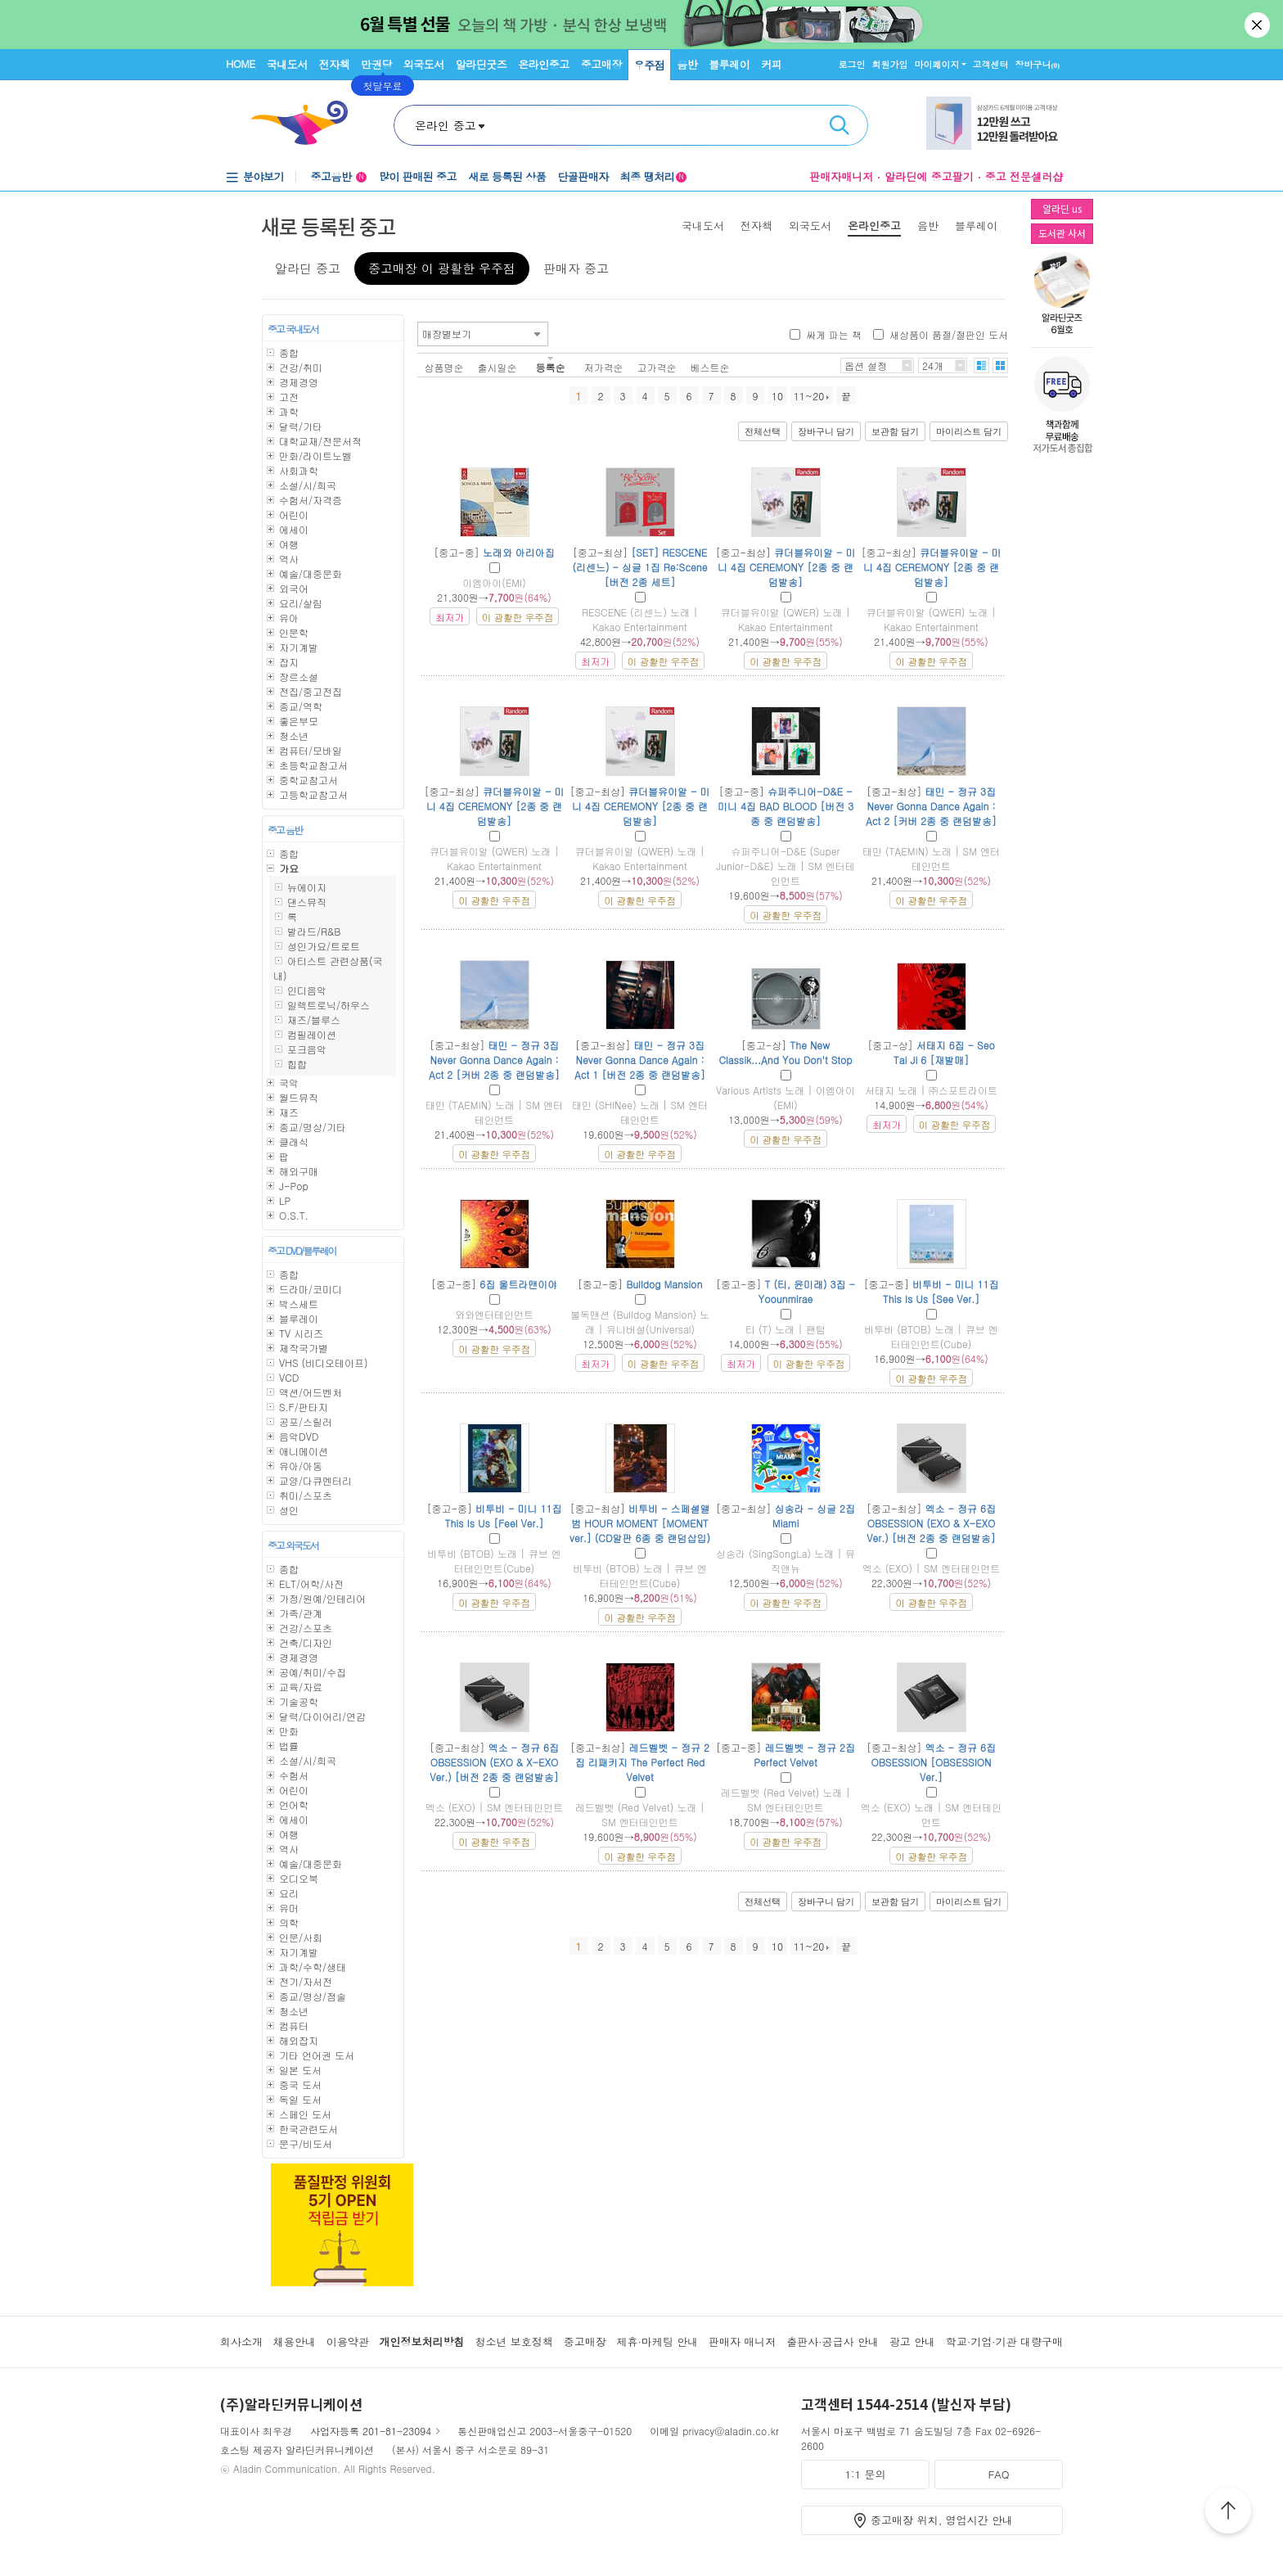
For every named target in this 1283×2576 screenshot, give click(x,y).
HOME (240, 63)
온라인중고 (543, 64)
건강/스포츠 (305, 1628)
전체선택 (763, 431)
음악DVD (299, 1436)
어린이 (293, 514)
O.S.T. (293, 1215)
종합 (289, 352)
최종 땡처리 (653, 176)
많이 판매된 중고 (418, 176)
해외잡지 (298, 2040)
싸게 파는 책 (834, 334)
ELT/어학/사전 (311, 1583)
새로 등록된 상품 (507, 176)
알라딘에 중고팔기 (929, 176)
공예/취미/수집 (312, 1672)
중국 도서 (300, 2084)
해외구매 (298, 1171)
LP (284, 1200)
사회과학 (298, 470)
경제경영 (298, 382)
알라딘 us (1062, 208)
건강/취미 (300, 367)
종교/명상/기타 (312, 1127)
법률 (289, 1746)
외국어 (293, 588)
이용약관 (347, 2341)
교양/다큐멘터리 (315, 1480)
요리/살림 (300, 603)
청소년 (293, 735)
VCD (289, 1377)
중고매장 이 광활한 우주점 (441, 268)
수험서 (293, 1775)
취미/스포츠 (305, 1495)
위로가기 (1228, 2513)
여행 (289, 544)
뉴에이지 (306, 887)
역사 (289, 559)
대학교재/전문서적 (320, 441)
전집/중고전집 (310, 691)
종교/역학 (300, 706)
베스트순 (710, 367)
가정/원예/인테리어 (322, 1598)
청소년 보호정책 (513, 2341)
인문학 (293, 632)
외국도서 (423, 64)
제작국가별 (303, 1348)
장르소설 (298, 676)
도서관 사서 (1062, 233)
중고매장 (601, 64)
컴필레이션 (311, 1034)
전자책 (334, 64)
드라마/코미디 (310, 1289)
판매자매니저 (841, 176)
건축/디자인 (305, 1642)
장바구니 (1037, 64)
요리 (289, 1893)
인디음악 (306, 990)
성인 (289, 1510)
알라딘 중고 (307, 268)
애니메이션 (303, 1451)
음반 (687, 64)
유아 (289, 618)
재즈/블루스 (313, 1019)
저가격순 (603, 367)
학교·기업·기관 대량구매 (1004, 2341)
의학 (289, 1922)
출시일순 (497, 367)
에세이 (293, 529)
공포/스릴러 (305, 1421)
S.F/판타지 (303, 1407)
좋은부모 (298, 721)
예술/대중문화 (310, 573)
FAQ (998, 2474)
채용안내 (294, 2341)
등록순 (550, 367)
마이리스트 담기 (969, 431)
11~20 (811, 396)
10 (777, 396)
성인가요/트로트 (323, 946)
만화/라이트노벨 (315, 455)
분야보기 (263, 176)
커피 (771, 64)
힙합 (297, 1064)
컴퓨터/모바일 (310, 750)
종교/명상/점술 (312, 1996)
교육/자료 (300, 1687)
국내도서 (287, 64)
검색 (839, 125)
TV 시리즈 (301, 1333)
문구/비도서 (305, 2143)
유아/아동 (300, 1466)
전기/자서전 (305, 1981)
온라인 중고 (445, 125)
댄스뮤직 (306, 902)
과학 (289, 411)
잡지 (289, 662)
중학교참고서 (308, 780)
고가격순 (657, 367)
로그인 (852, 64)
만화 (289, 1731)
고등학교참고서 (313, 794)
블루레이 (729, 64)
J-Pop (293, 1186)
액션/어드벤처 (310, 1392)
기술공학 (298, 1701)
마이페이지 (937, 64)
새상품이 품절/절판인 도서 (948, 334)
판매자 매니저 (742, 2341)
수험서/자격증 (310, 500)
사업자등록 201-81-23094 (370, 2431)
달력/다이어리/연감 (322, 1716)
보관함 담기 (895, 431)
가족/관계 (300, 1613)
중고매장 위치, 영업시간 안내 (942, 2520)
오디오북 (298, 1878)
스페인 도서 (305, 2114)
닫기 (1258, 24)
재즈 (289, 1112)
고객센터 (991, 64)
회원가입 (890, 64)
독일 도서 (300, 2099)
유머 (289, 1908)
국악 (289, 1082)
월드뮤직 (298, 1097)
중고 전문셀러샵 (1024, 176)
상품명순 (444, 367)
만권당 (376, 64)
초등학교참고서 (313, 765)
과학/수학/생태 (312, 1967)
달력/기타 (300, 426)
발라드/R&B (313, 931)
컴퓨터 (293, 2025)
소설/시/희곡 (307, 485)
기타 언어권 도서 (316, 2055)
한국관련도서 (308, 2129)
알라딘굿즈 (481, 64)
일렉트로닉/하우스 (328, 1005)
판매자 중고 (576, 268)
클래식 (293, 1141)
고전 (289, 397)
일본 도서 (300, 2070)
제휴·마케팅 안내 (658, 2341)
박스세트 (298, 1304)
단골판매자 (583, 176)
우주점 (649, 65)
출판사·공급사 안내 (832, 2341)
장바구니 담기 (826, 431)
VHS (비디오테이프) (323, 1362)
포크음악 (306, 1049)
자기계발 (298, 647)
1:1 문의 (865, 2474)
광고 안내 (912, 2341)
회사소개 (241, 2341)
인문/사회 (300, 1937)
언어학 (293, 1804)
